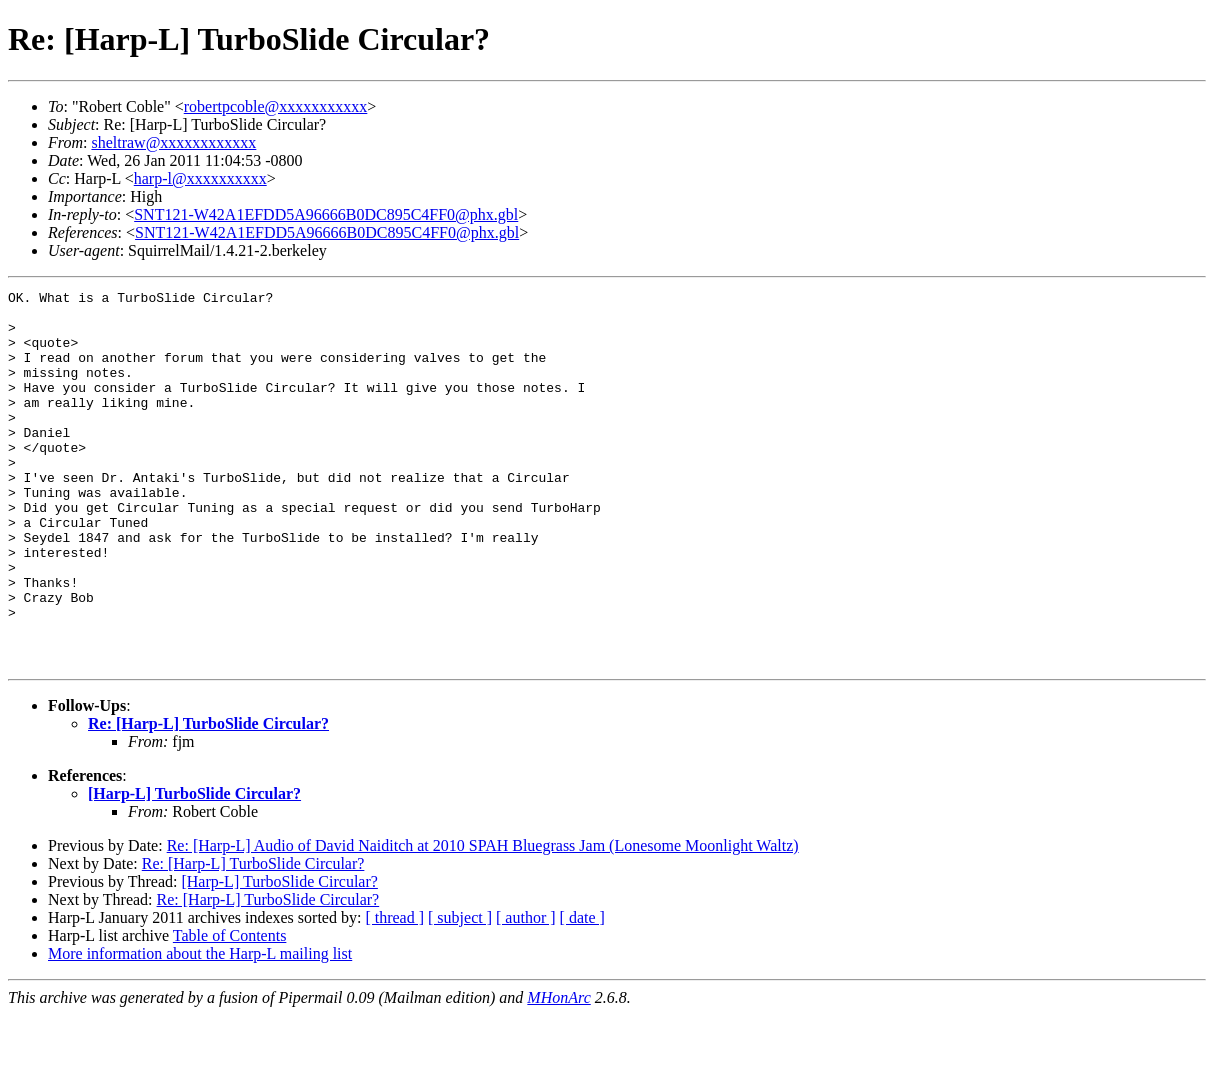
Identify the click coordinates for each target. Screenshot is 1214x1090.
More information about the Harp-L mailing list (200, 1028)
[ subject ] (460, 992)
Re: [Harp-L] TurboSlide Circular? (208, 798)
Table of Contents (230, 1010)
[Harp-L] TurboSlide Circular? (194, 868)
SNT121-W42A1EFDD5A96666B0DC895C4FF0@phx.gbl (326, 214)
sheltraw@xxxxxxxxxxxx (173, 142)
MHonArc (558, 1072)
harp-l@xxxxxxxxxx (200, 178)
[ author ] (526, 992)
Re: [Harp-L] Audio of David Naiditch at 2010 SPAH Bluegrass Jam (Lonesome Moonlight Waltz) (483, 920)
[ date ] (582, 992)
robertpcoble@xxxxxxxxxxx (276, 106)
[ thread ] (394, 992)
